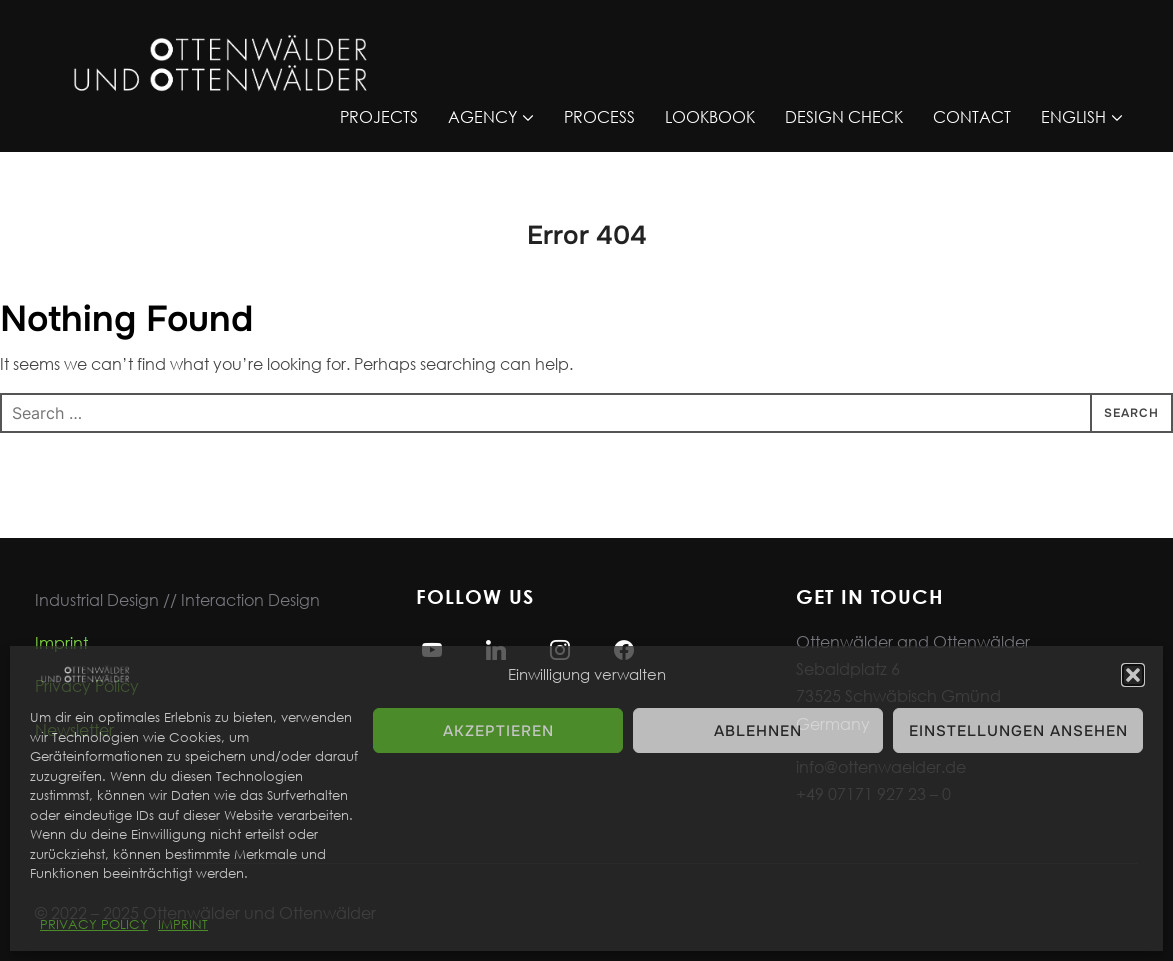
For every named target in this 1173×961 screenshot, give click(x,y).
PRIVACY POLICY (94, 924)
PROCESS (599, 116)
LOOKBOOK (710, 116)
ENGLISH (1073, 116)
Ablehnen (758, 731)
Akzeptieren (498, 731)
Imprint (61, 642)
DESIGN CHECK (844, 116)
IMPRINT (183, 924)
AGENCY (482, 116)
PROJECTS (379, 116)
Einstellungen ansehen (1018, 731)
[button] (1133, 675)
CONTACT (972, 116)
